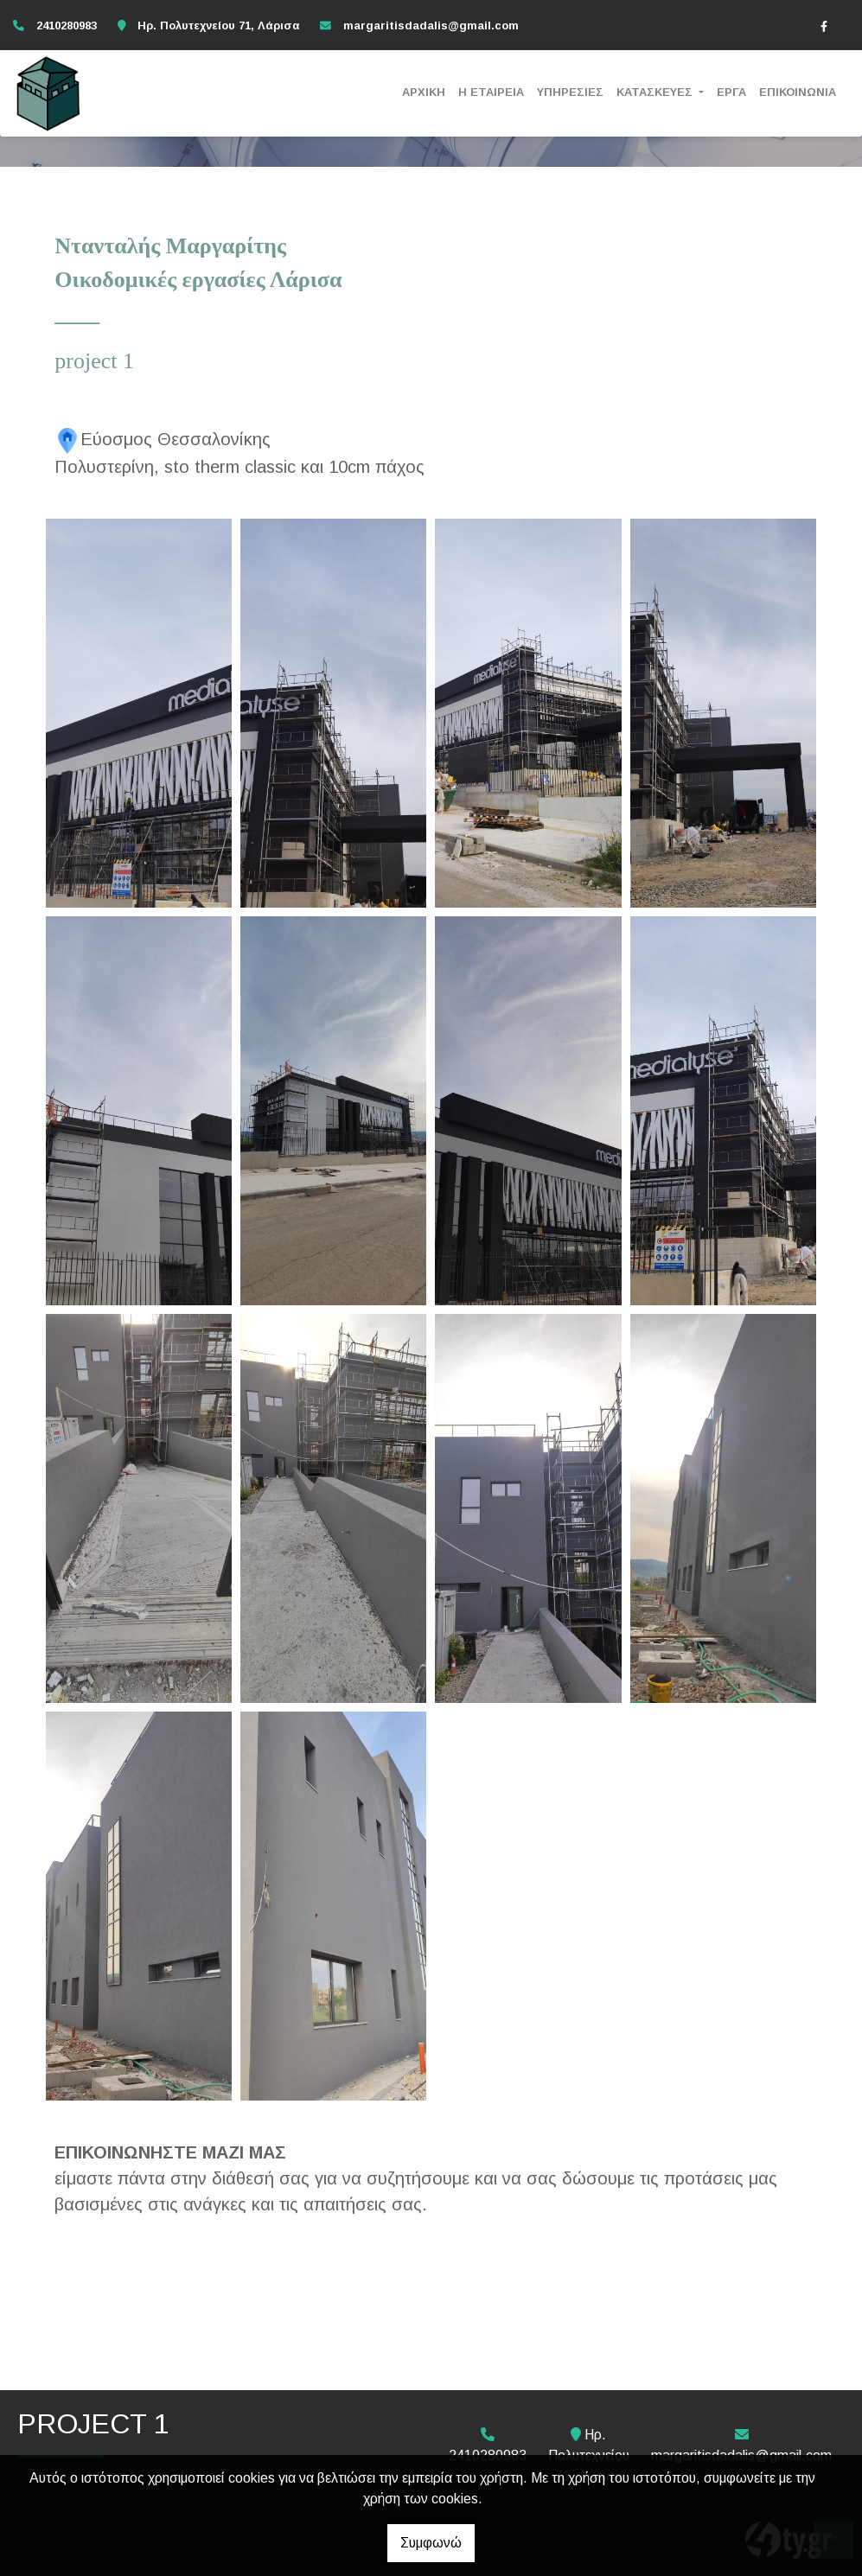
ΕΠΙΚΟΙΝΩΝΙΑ (797, 92)
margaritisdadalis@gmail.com (431, 25)
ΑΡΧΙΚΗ (423, 92)
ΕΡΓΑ (731, 92)
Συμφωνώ (431, 2542)
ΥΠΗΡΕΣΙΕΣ (570, 92)
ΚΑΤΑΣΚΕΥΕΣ (656, 92)
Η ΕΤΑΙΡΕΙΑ (491, 92)
